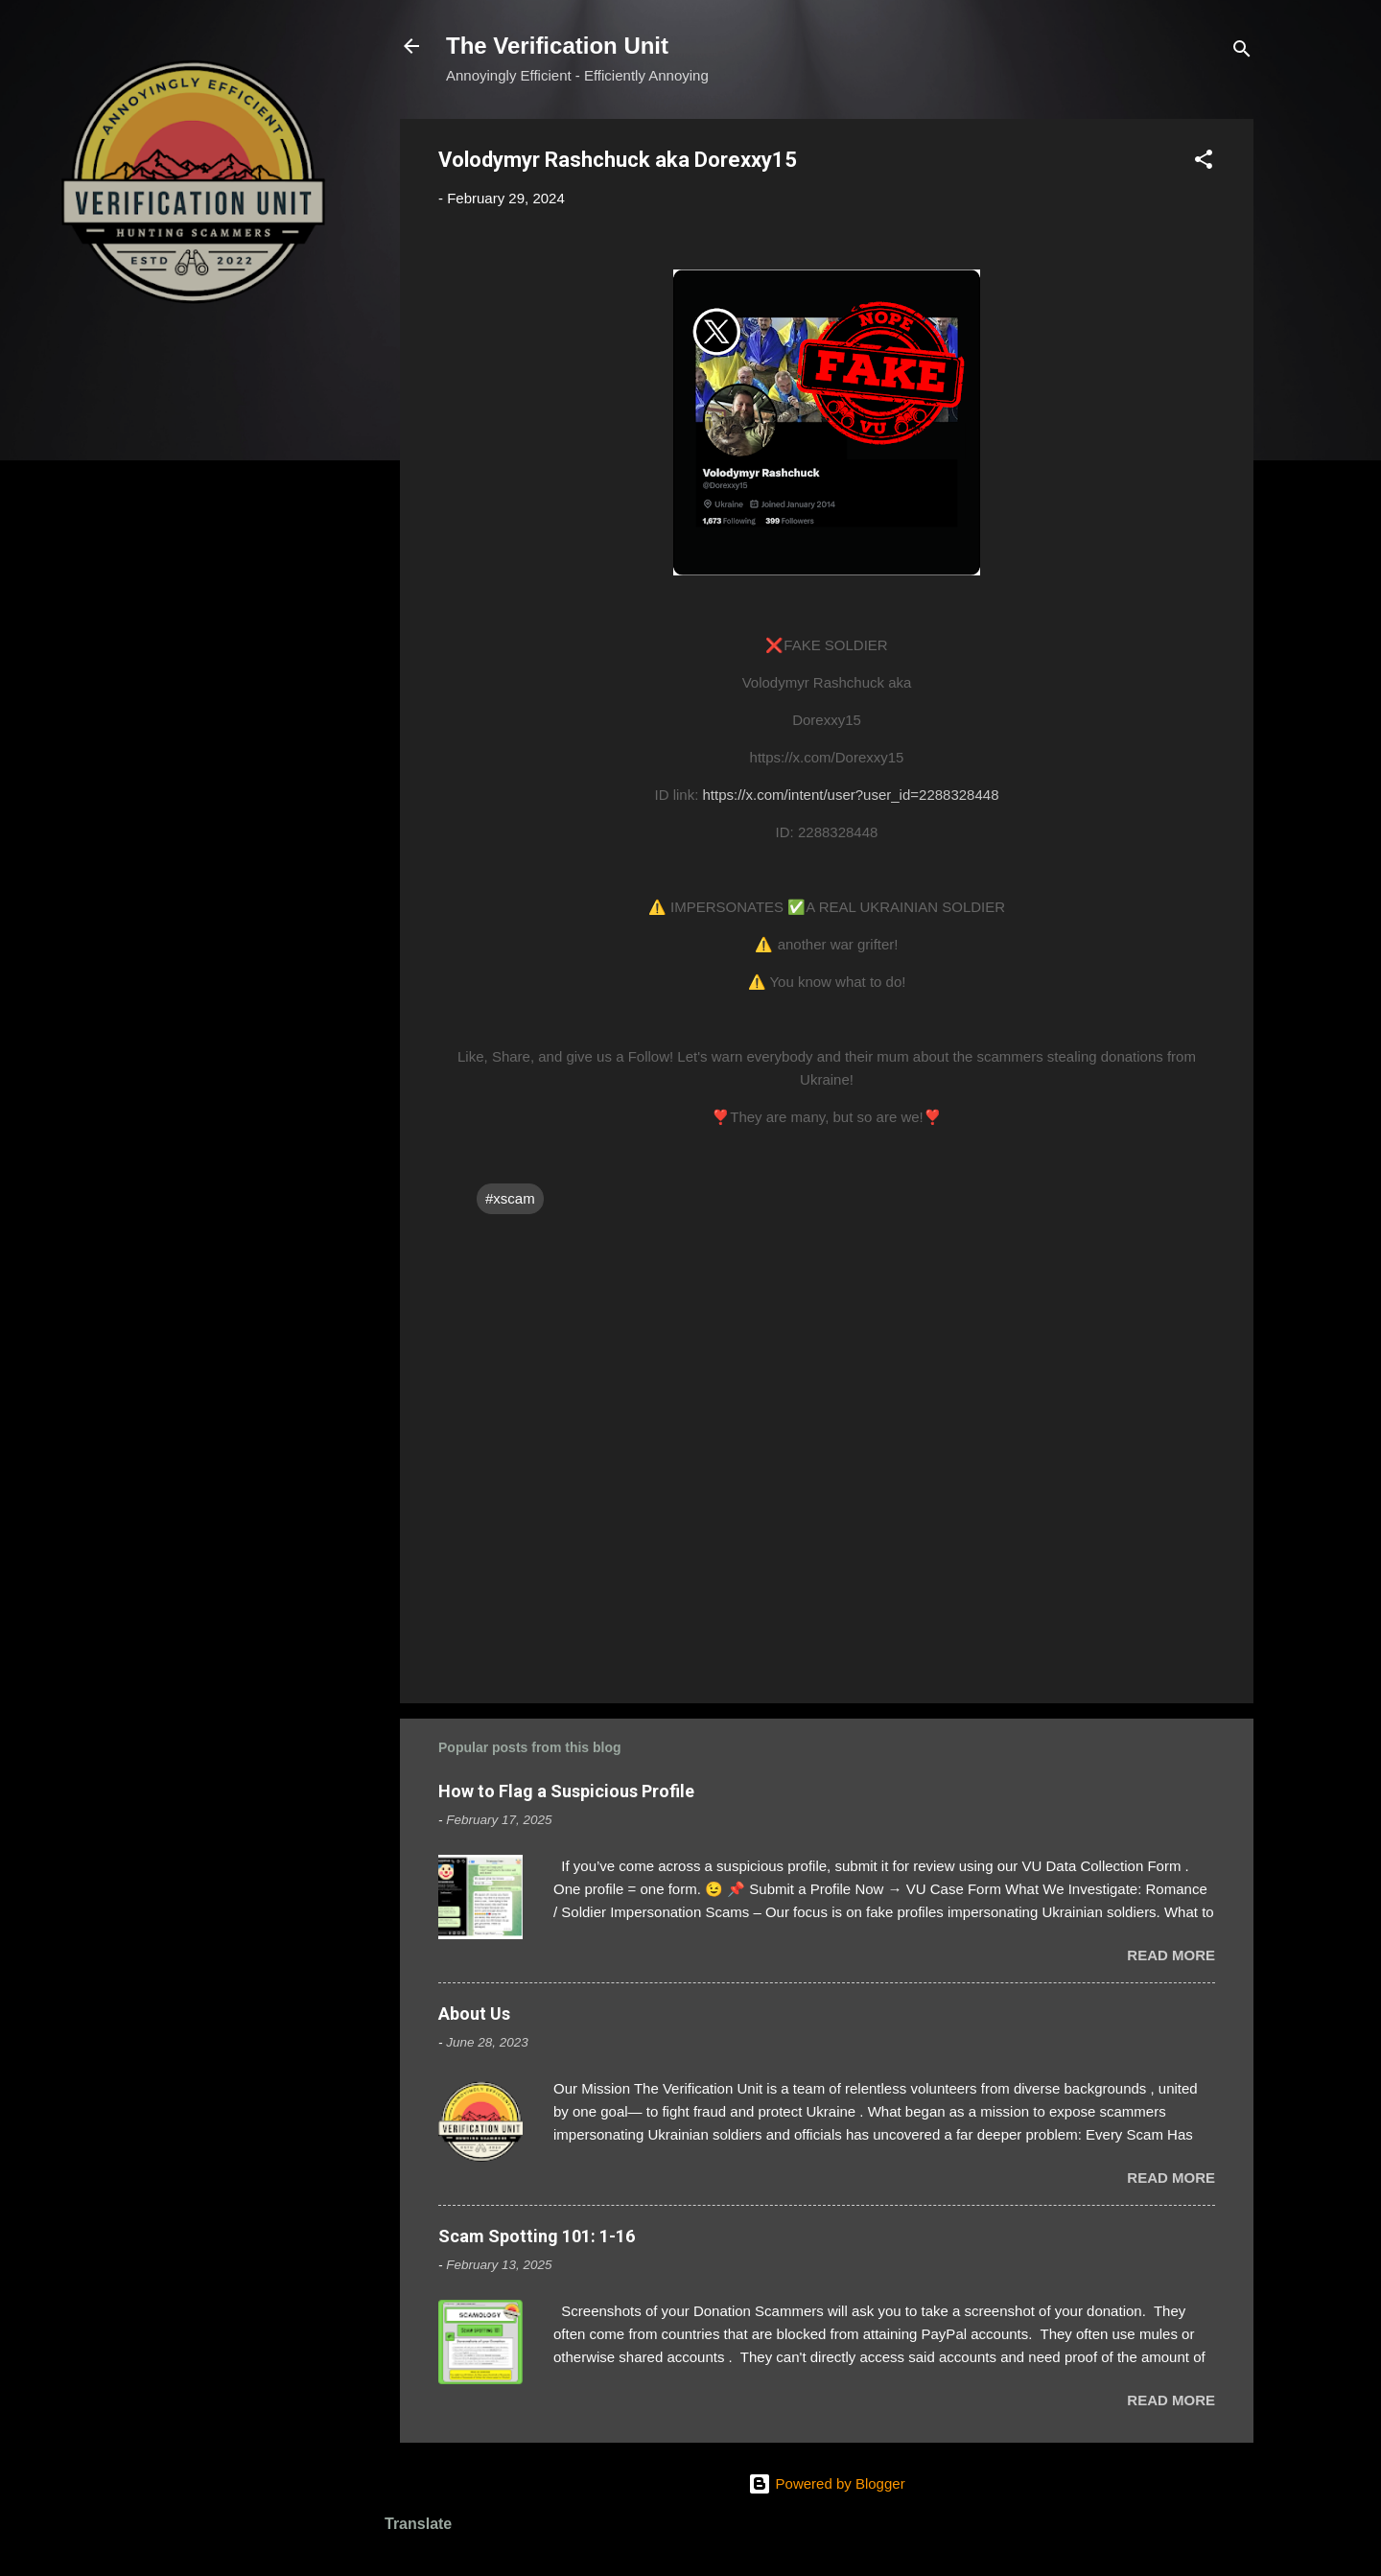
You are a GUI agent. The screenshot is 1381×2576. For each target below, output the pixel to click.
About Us (474, 2013)
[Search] (1241, 52)
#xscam (510, 1198)
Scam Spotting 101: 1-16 (536, 2236)
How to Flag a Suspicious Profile (566, 1791)
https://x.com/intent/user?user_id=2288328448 (851, 794)
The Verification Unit (557, 46)
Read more (1171, 1955)
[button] (1203, 162)
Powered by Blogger (826, 2483)
